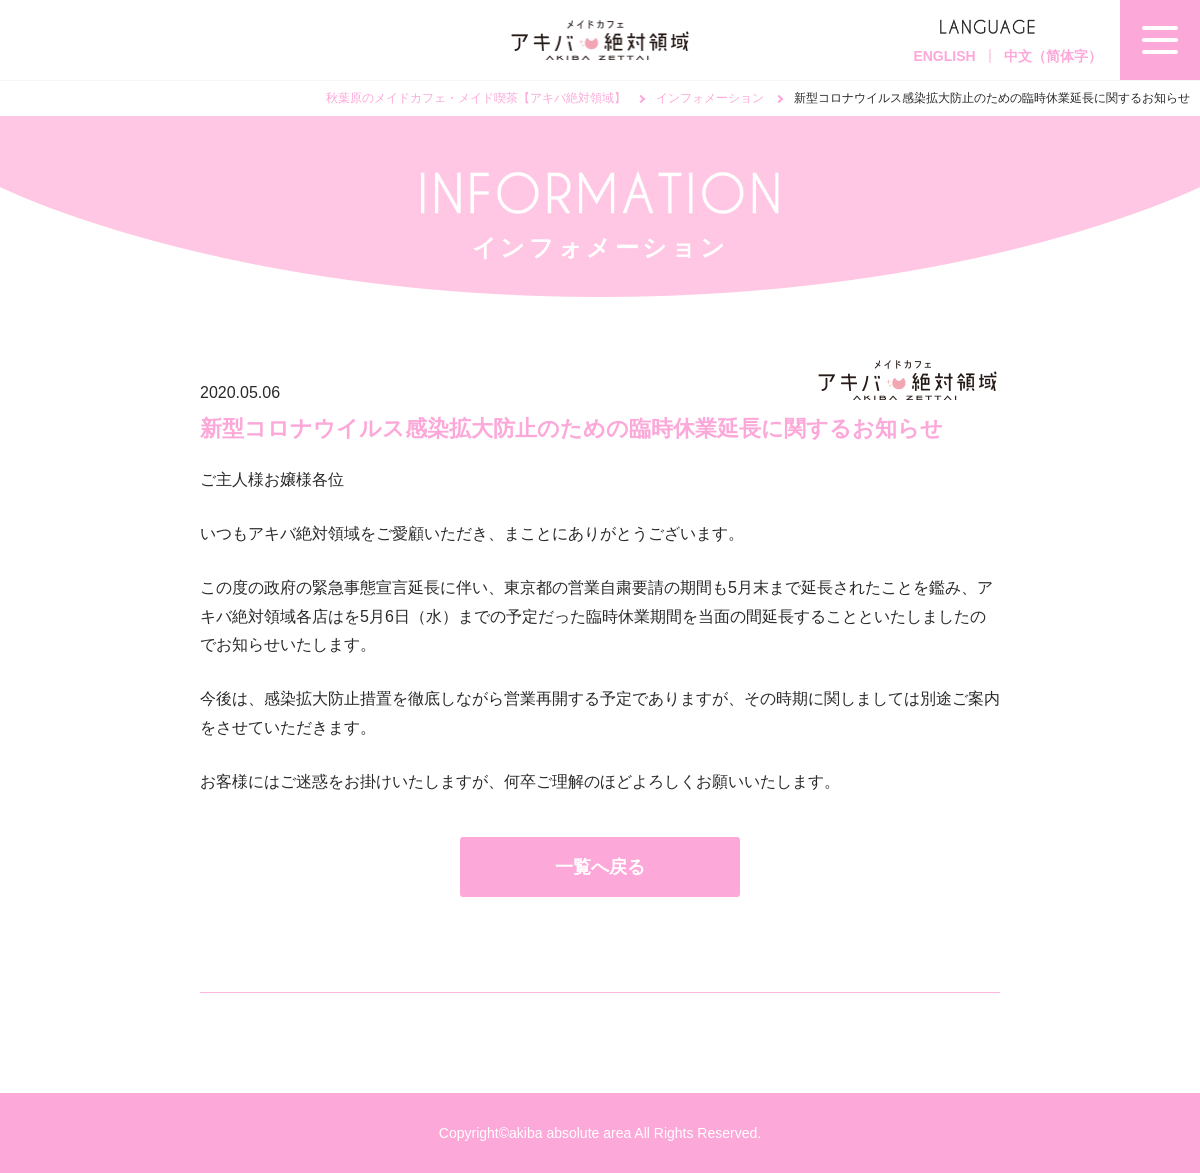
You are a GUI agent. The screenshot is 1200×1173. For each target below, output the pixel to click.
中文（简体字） (1053, 56)
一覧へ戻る (600, 867)
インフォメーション (710, 98)
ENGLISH (944, 56)
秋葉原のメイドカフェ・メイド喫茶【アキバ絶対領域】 (476, 98)
